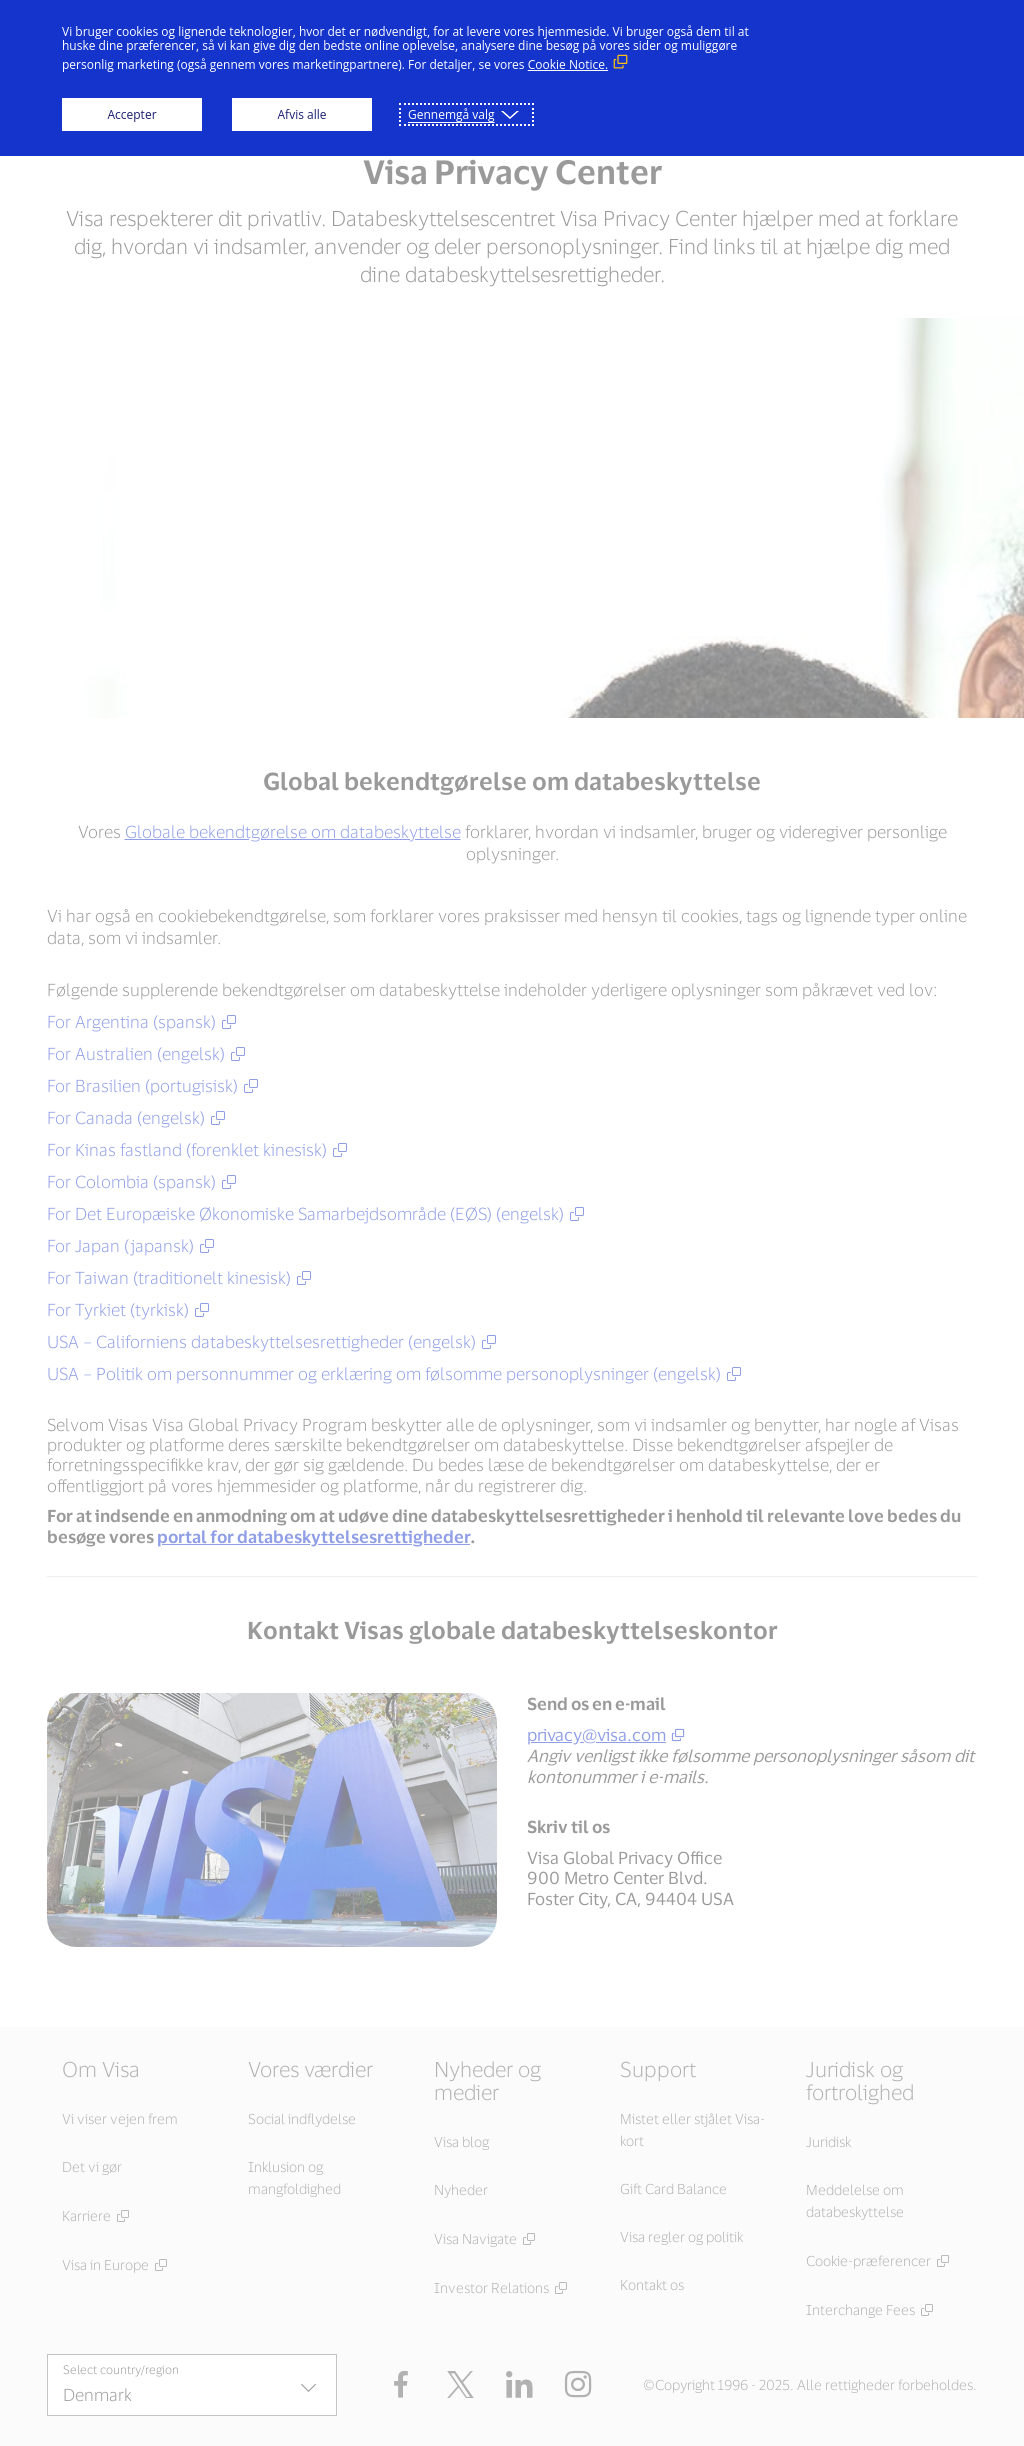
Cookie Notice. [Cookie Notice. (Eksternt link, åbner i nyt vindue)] (568, 64)
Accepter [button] (131, 114)
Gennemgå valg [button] (451, 114)
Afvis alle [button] (302, 114)
